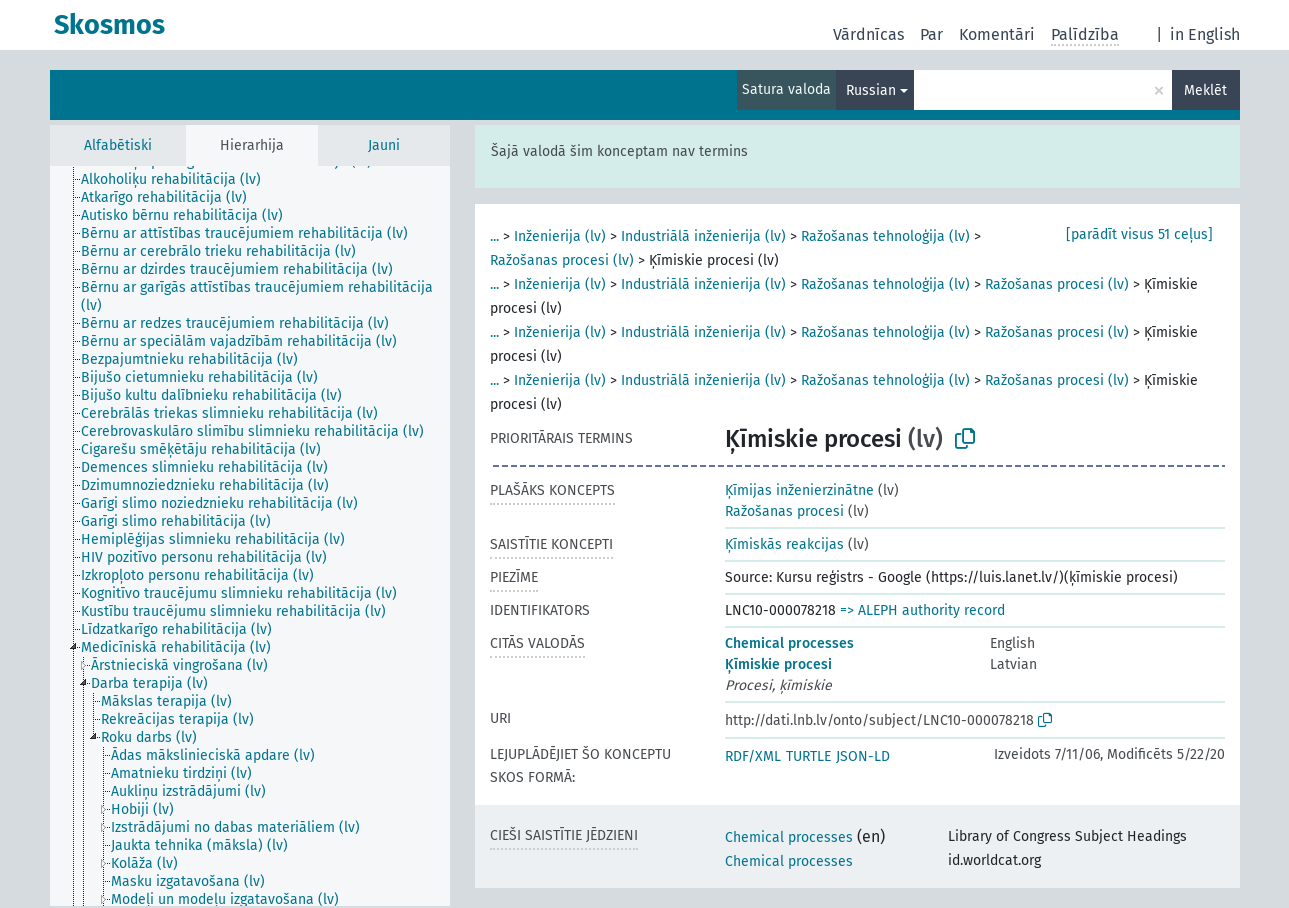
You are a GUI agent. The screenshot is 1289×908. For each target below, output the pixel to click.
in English (1205, 34)
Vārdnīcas (868, 34)
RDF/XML (753, 756)
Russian (871, 90)
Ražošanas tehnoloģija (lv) (885, 236)
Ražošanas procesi (784, 511)
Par (931, 34)
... (494, 236)
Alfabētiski (118, 145)
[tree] (250, 536)
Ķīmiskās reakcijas (784, 544)
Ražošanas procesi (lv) (562, 260)
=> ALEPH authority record (922, 610)
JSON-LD (863, 756)
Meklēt (1205, 90)
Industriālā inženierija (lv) (703, 236)
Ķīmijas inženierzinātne (799, 490)
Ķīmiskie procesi (778, 664)
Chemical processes (789, 643)
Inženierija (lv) (560, 236)
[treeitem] (179, 180)
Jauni (384, 145)
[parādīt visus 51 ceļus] (1139, 234)
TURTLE (808, 756)
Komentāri (997, 34)
